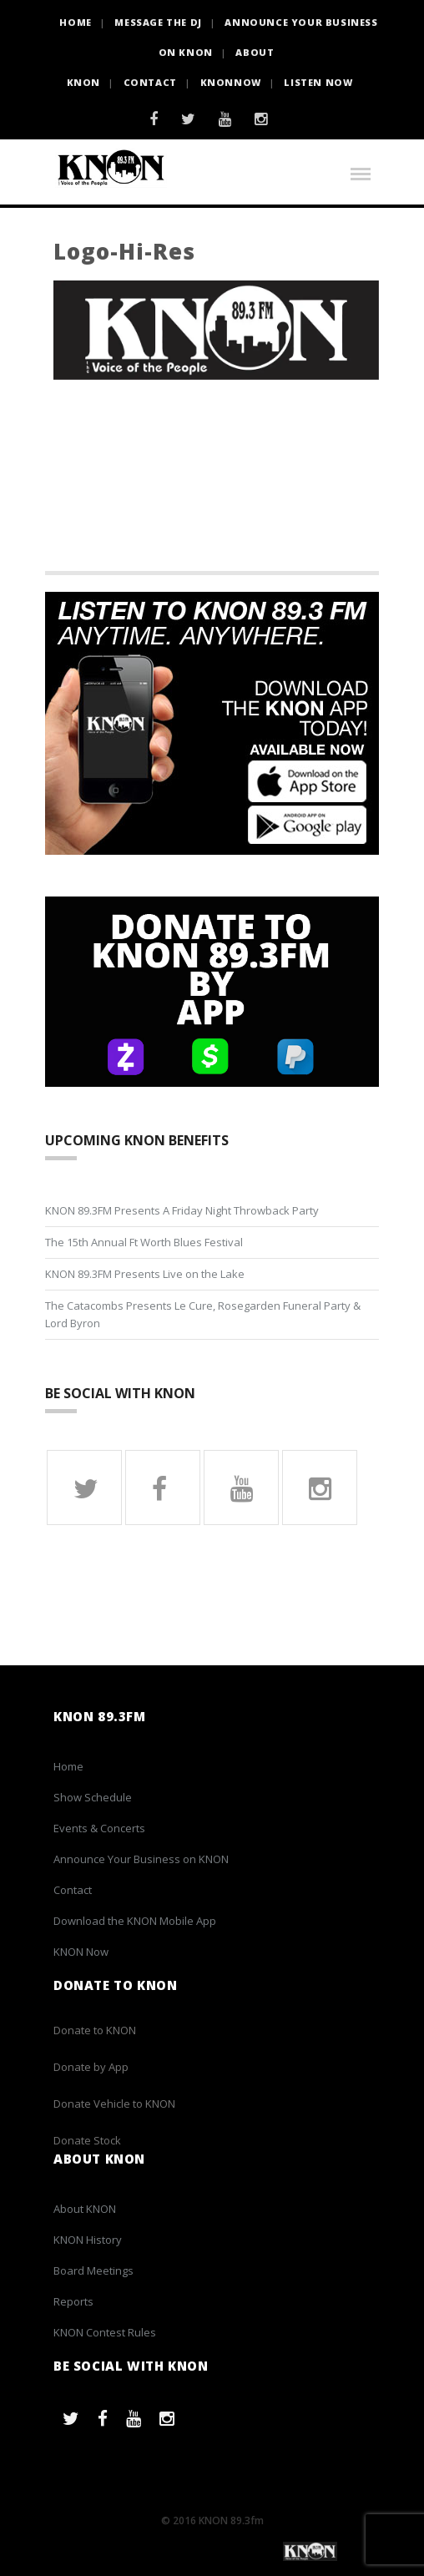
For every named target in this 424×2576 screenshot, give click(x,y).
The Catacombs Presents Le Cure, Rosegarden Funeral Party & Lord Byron (203, 1314)
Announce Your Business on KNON (141, 1858)
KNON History (87, 2239)
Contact (150, 82)
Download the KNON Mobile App (134, 1920)
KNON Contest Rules (104, 2332)
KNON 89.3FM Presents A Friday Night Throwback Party (182, 1210)
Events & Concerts (99, 1828)
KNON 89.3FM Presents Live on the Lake (145, 1273)
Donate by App (91, 2066)
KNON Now (81, 1951)
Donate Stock (87, 2140)
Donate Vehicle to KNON (114, 2103)
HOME (75, 22)
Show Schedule (92, 1797)
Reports (73, 2301)
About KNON (84, 2208)
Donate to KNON (94, 2030)
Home (68, 1766)
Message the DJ (157, 22)
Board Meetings (93, 2270)
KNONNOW (230, 82)
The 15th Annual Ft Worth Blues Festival (144, 1242)
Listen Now (318, 82)
